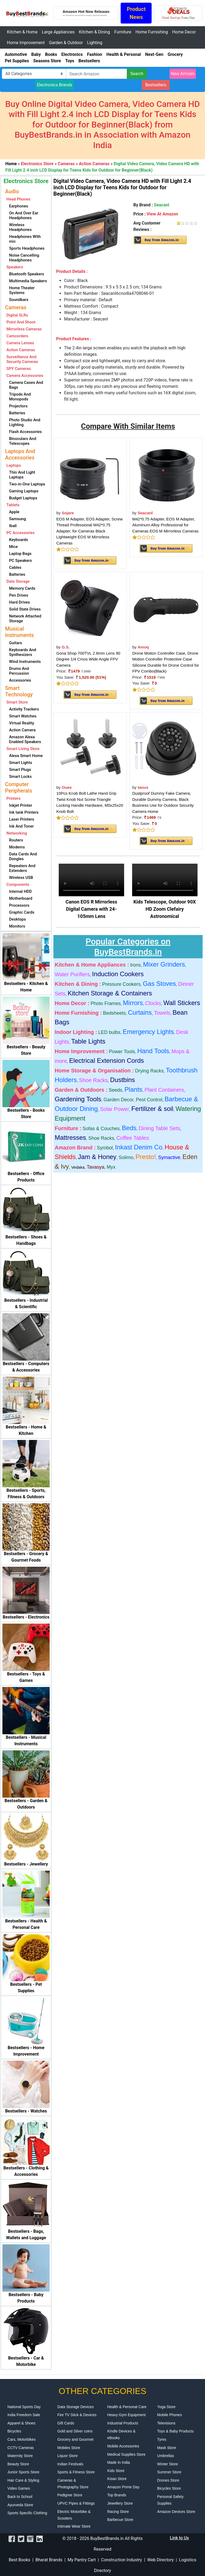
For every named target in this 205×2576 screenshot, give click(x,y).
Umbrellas (165, 2456)
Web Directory (160, 2559)
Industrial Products (122, 2423)
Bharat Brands (49, 2559)
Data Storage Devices (75, 2407)
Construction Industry (121, 2559)
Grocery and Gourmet (75, 2439)
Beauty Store (18, 2464)
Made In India (118, 2462)
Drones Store (168, 2480)
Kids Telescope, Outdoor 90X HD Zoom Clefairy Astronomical (164, 909)
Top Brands (116, 2495)
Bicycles (14, 2431)
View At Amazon (162, 214)
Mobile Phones (169, 2415)
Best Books (19, 2559)
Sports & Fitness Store (76, 2472)
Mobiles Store (68, 2448)
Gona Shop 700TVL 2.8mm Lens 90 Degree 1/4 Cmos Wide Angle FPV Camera (88, 659)
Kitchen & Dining (94, 31)
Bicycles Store (169, 2488)
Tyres (161, 2439)
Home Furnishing (151, 31)
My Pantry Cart (82, 2559)
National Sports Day (24, 2407)
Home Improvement (26, 42)
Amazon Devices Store (176, 2511)
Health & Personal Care (127, 2407)
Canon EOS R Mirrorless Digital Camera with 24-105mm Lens (91, 909)
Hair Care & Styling (23, 2480)
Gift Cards (65, 2423)
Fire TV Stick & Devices (77, 2415)
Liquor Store (67, 2456)
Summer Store (169, 2472)
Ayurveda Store (20, 2505)
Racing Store (118, 2511)
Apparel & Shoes (21, 2423)
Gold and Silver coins (75, 2431)
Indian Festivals (70, 2464)
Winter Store (167, 2464)
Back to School (19, 2496)
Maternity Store (20, 2456)
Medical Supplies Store (126, 2454)
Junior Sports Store (23, 2472)
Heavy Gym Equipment (126, 2415)
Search (136, 73)
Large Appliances (58, 31)
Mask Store (166, 2448)
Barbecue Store (120, 2519)
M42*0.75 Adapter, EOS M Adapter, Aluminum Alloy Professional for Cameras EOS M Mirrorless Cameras (165, 525)
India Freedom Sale (23, 2415)
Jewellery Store (120, 2503)
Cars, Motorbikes (21, 2439)
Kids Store (116, 2471)
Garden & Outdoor (66, 42)
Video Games (18, 2488)
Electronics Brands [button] (54, 84)
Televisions (166, 2423)
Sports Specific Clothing (27, 2513)
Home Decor (184, 31)
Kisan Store (117, 2479)
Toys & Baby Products (175, 2431)
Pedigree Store (69, 2495)
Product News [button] (136, 13)
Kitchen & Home (22, 31)
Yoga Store (166, 2407)
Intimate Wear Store (73, 2526)
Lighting (94, 42)
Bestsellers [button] (155, 84)
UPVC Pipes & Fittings (76, 2503)
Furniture (122, 31)
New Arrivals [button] (183, 73)
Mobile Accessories (123, 2446)
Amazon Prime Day (123, 2487)
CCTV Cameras (20, 2448)
